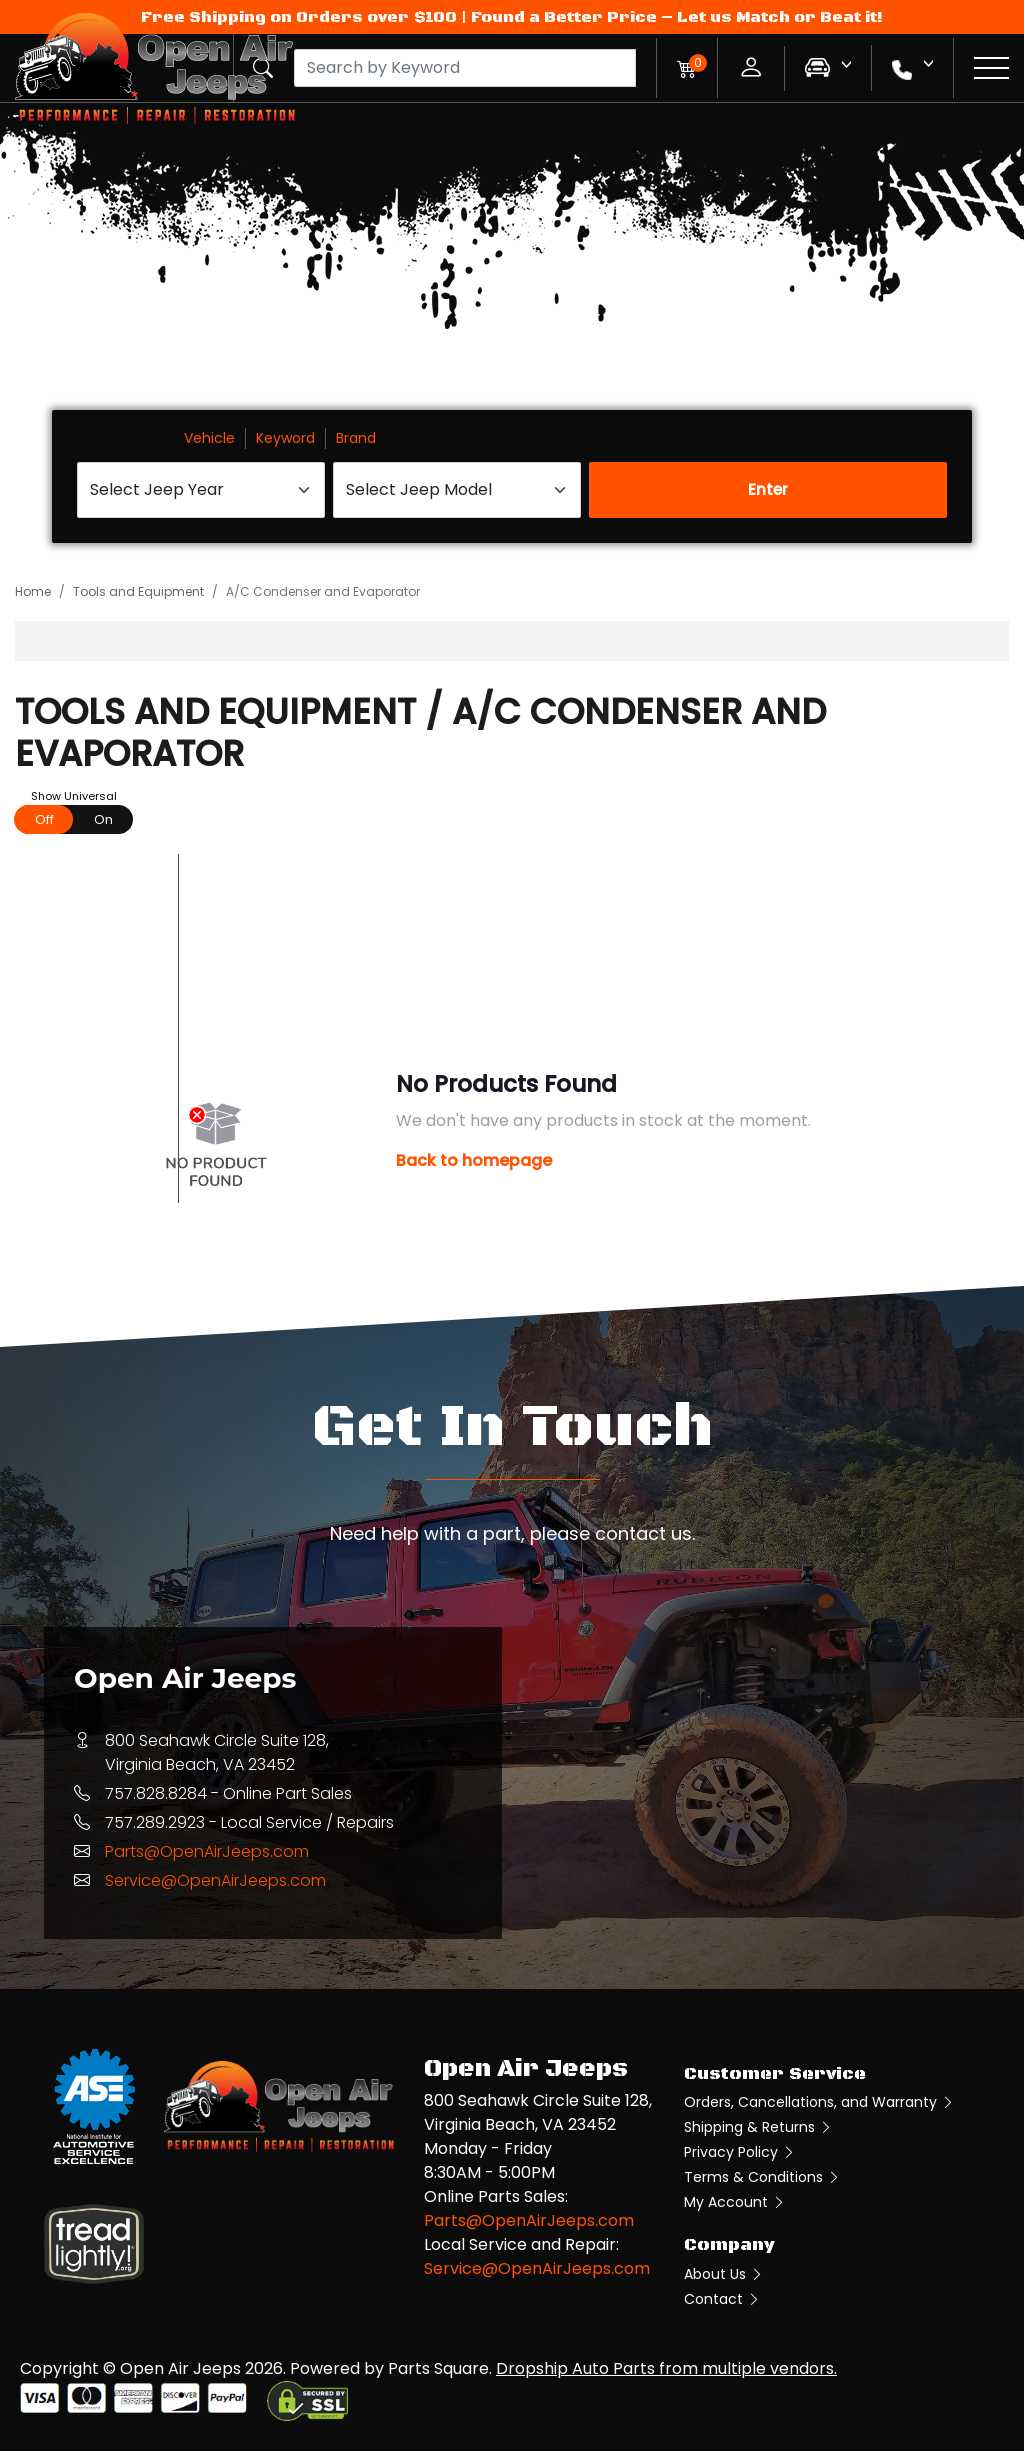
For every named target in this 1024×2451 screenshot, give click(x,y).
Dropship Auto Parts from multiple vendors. (666, 2368)
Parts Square (438, 2368)
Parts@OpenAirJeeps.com (207, 1851)
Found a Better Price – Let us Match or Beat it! (677, 17)
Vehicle (209, 438)
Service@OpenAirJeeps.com (215, 1880)
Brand (356, 438)
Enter (768, 489)
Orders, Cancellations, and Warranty (819, 2102)
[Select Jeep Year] (201, 490)
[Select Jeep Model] (457, 490)
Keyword (285, 438)
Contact (722, 2299)
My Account (735, 2202)
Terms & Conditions (762, 2177)
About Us (724, 2274)
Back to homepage (474, 1160)
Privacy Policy (740, 2152)
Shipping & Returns (758, 2127)
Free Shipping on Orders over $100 (299, 17)
